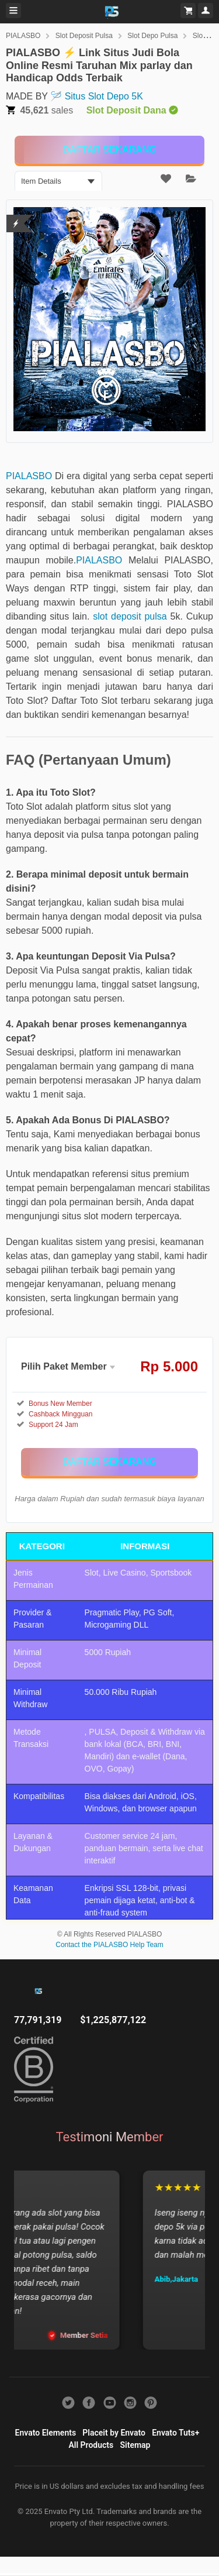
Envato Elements (46, 2432)
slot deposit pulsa (129, 616)
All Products (91, 2445)
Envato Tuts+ (175, 2432)
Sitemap (135, 2445)
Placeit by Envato (113, 2432)
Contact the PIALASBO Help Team (109, 1945)
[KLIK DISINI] (109, 150)
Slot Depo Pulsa (152, 36)
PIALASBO (23, 36)
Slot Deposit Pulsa (84, 36)
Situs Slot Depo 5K (104, 96)
